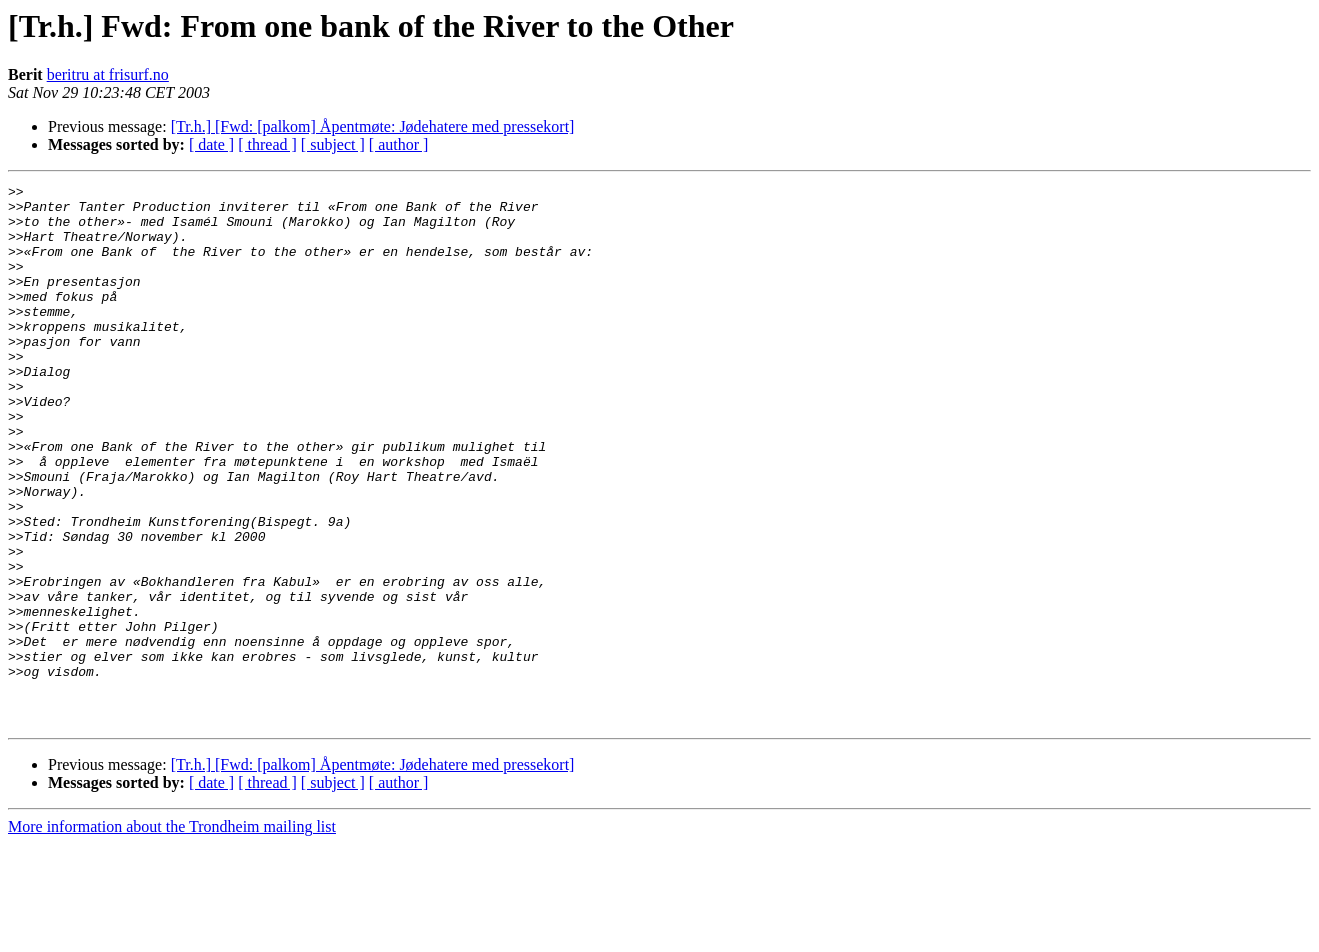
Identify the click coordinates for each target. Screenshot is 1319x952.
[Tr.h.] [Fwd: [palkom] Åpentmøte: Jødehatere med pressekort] (373, 126)
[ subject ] (333, 144)
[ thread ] (267, 144)
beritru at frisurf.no (108, 74)
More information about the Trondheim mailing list (172, 934)
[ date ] (211, 144)
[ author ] (399, 144)
